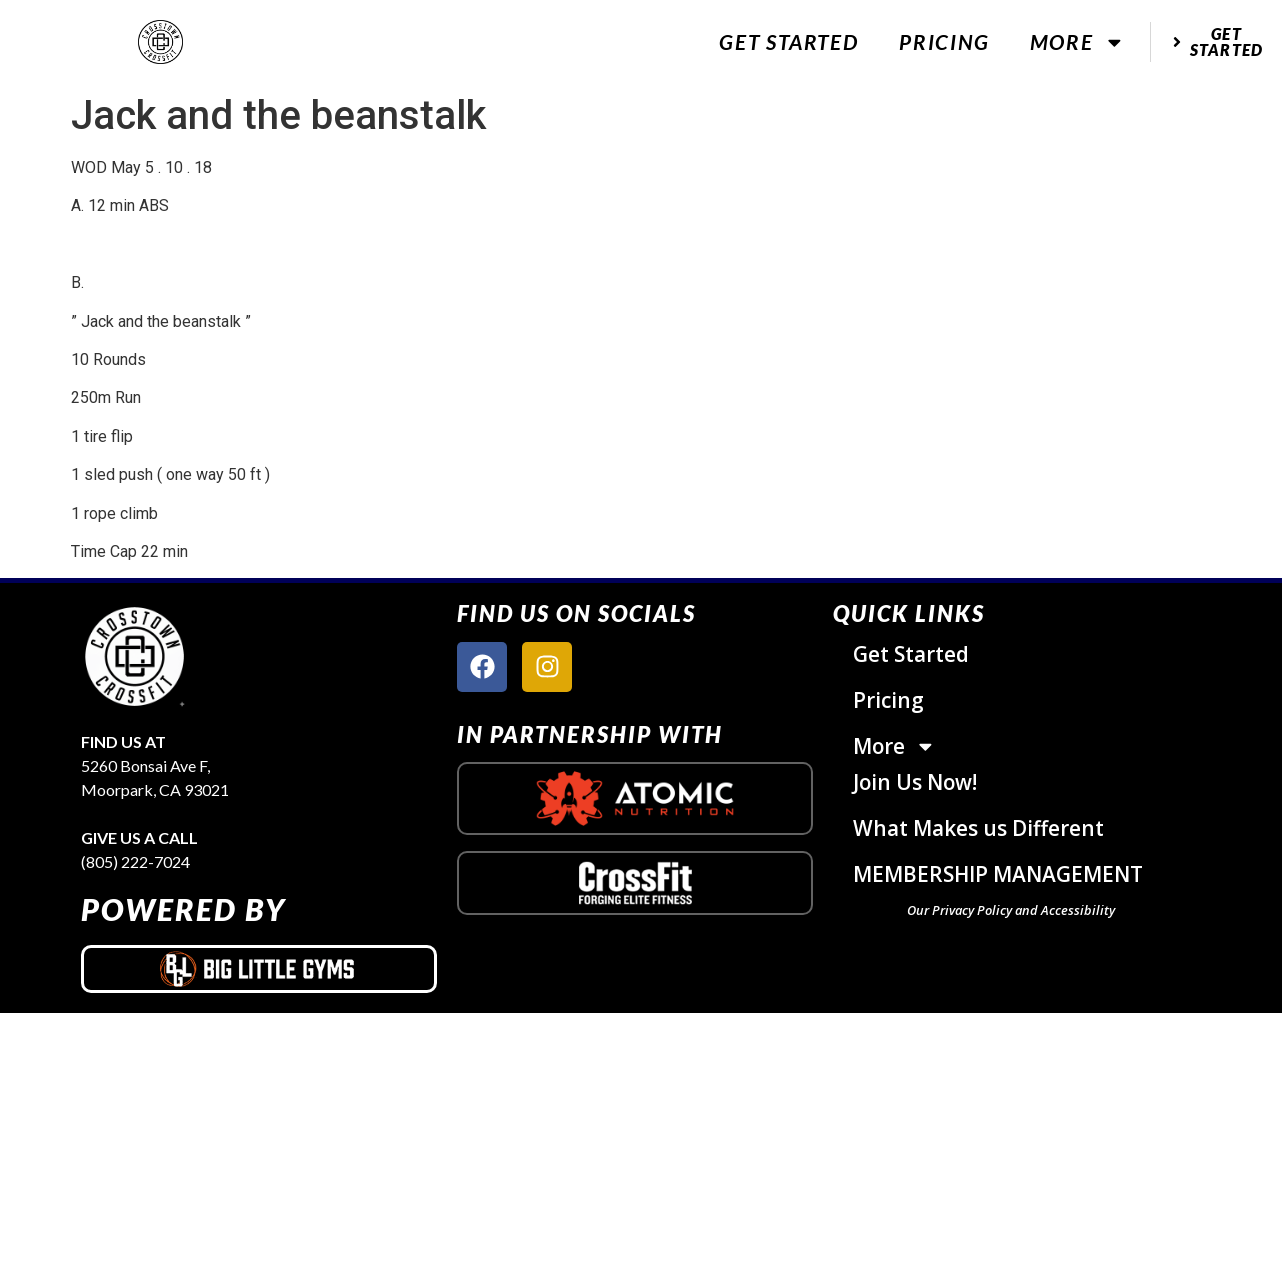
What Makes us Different (978, 829)
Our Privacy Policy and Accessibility (1011, 911)
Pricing (944, 41)
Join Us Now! (915, 783)
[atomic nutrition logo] (635, 798)
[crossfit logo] (635, 883)
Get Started (789, 41)
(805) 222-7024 (135, 861)
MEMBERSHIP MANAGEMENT (998, 875)
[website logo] (160, 42)
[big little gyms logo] (259, 969)
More (1077, 42)
